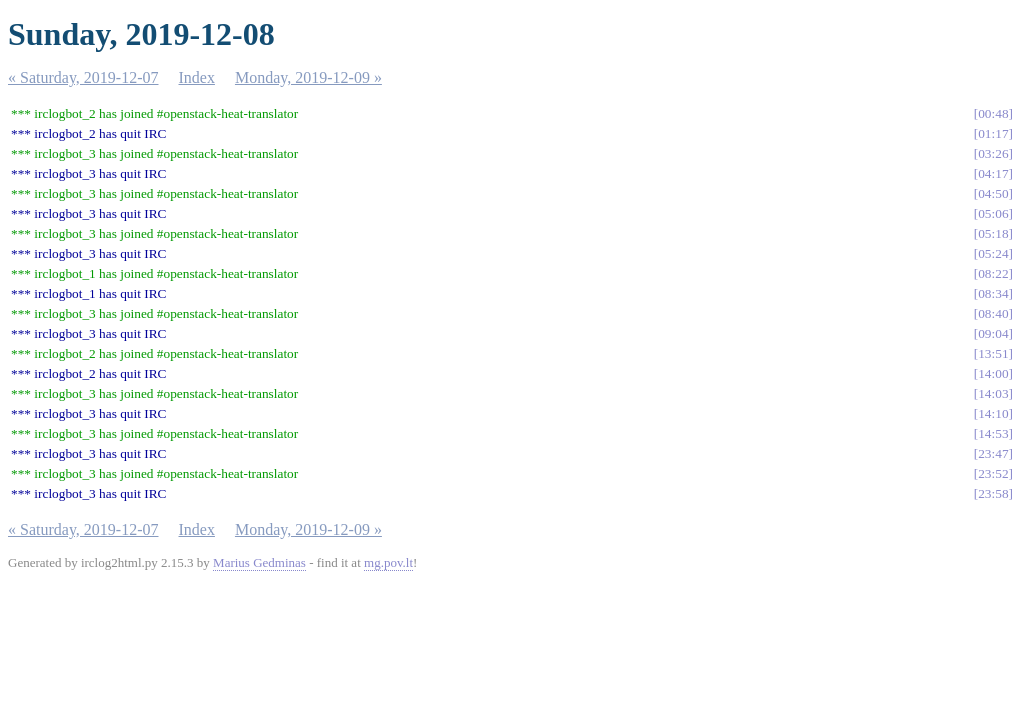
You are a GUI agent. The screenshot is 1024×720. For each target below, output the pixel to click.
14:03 (993, 393)
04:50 (993, 193)
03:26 (993, 153)
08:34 (993, 293)
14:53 (993, 433)
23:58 (993, 493)
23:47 (993, 453)
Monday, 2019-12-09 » (308, 77)
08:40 (993, 313)
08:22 (993, 273)
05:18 (993, 233)
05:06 (993, 213)
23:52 (993, 473)
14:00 (993, 373)
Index (197, 77)
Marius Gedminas (259, 562)
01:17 (993, 133)
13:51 (993, 353)
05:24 (993, 253)
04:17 (993, 173)
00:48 (993, 113)
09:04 (993, 333)
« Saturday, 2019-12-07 (83, 77)
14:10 (993, 413)
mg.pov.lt (388, 562)
